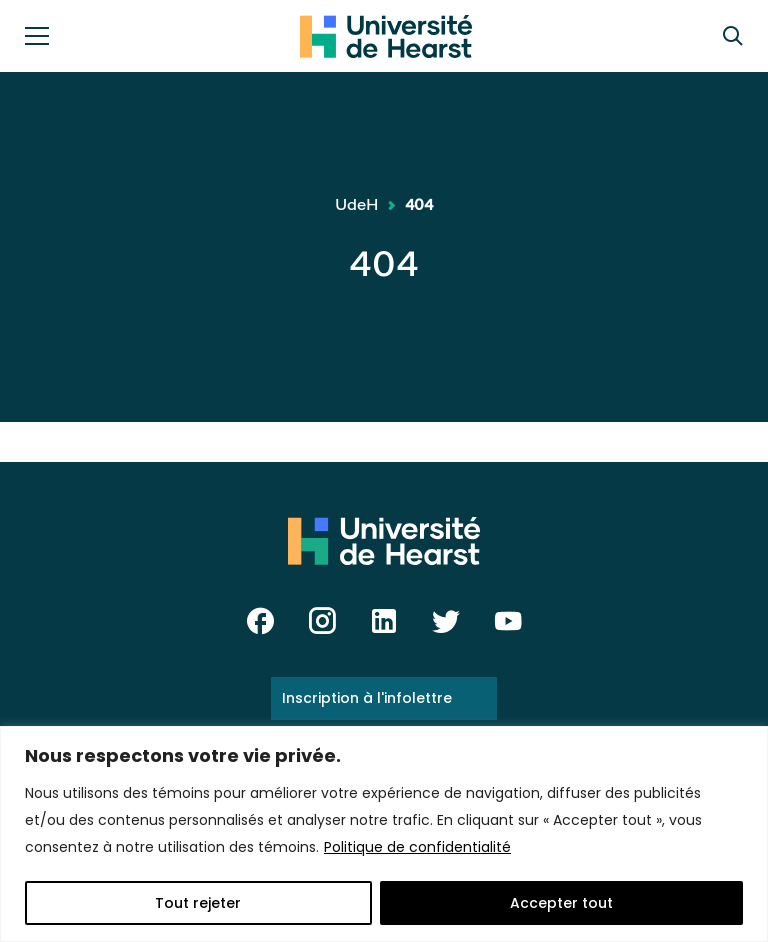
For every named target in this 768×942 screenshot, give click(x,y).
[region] (384, 834)
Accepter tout (561, 903)
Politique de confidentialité (417, 847)
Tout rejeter (198, 903)
